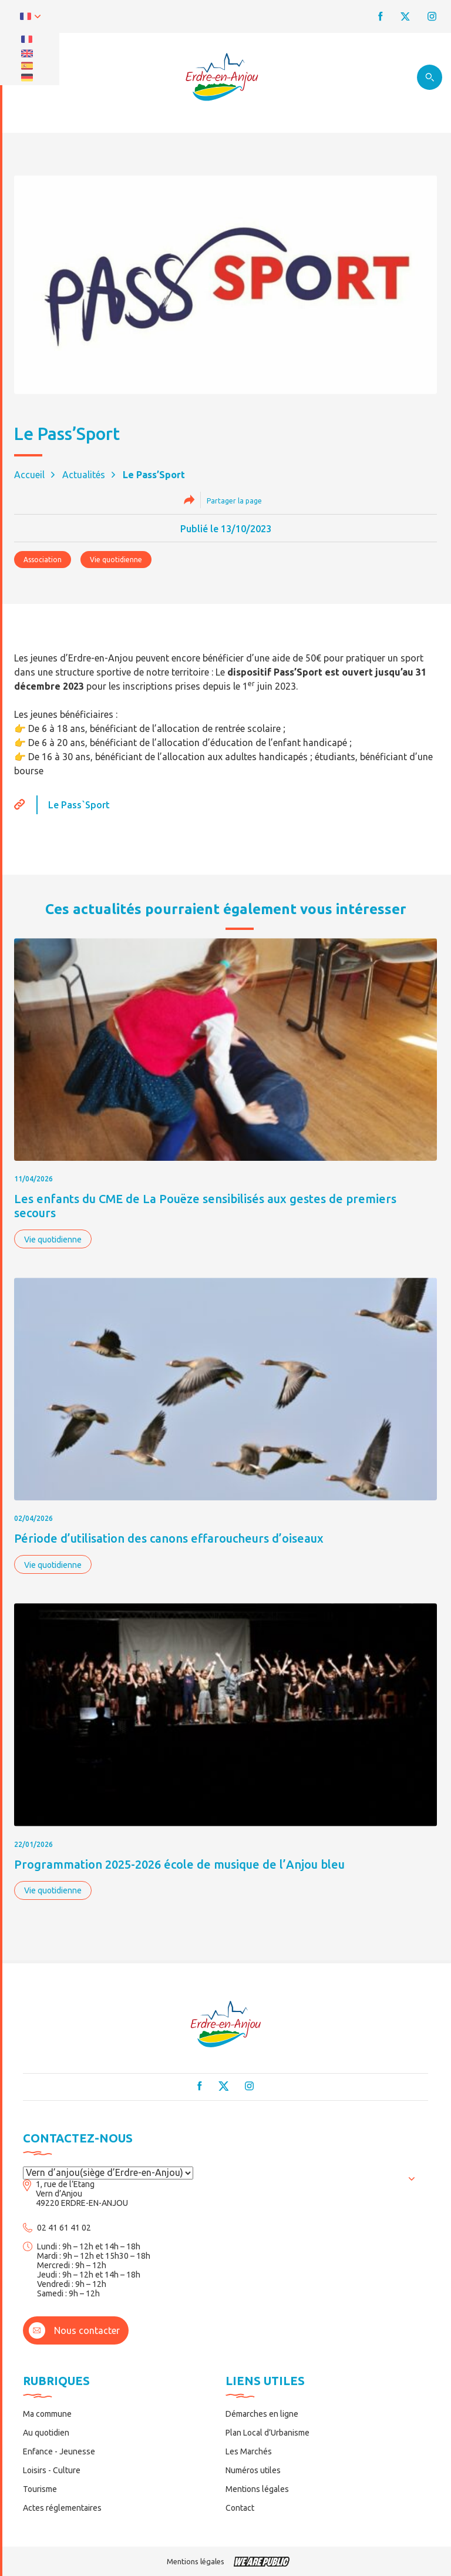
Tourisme (40, 2489)
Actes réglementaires (62, 2508)
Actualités (83, 474)
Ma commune (47, 2414)
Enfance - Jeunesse (59, 2451)
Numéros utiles (253, 2470)
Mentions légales (257, 2489)
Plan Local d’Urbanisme (267, 2432)
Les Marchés (249, 2451)
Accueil (29, 474)
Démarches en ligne (262, 2414)
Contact (240, 2508)
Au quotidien (46, 2432)
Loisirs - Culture (51, 2470)
